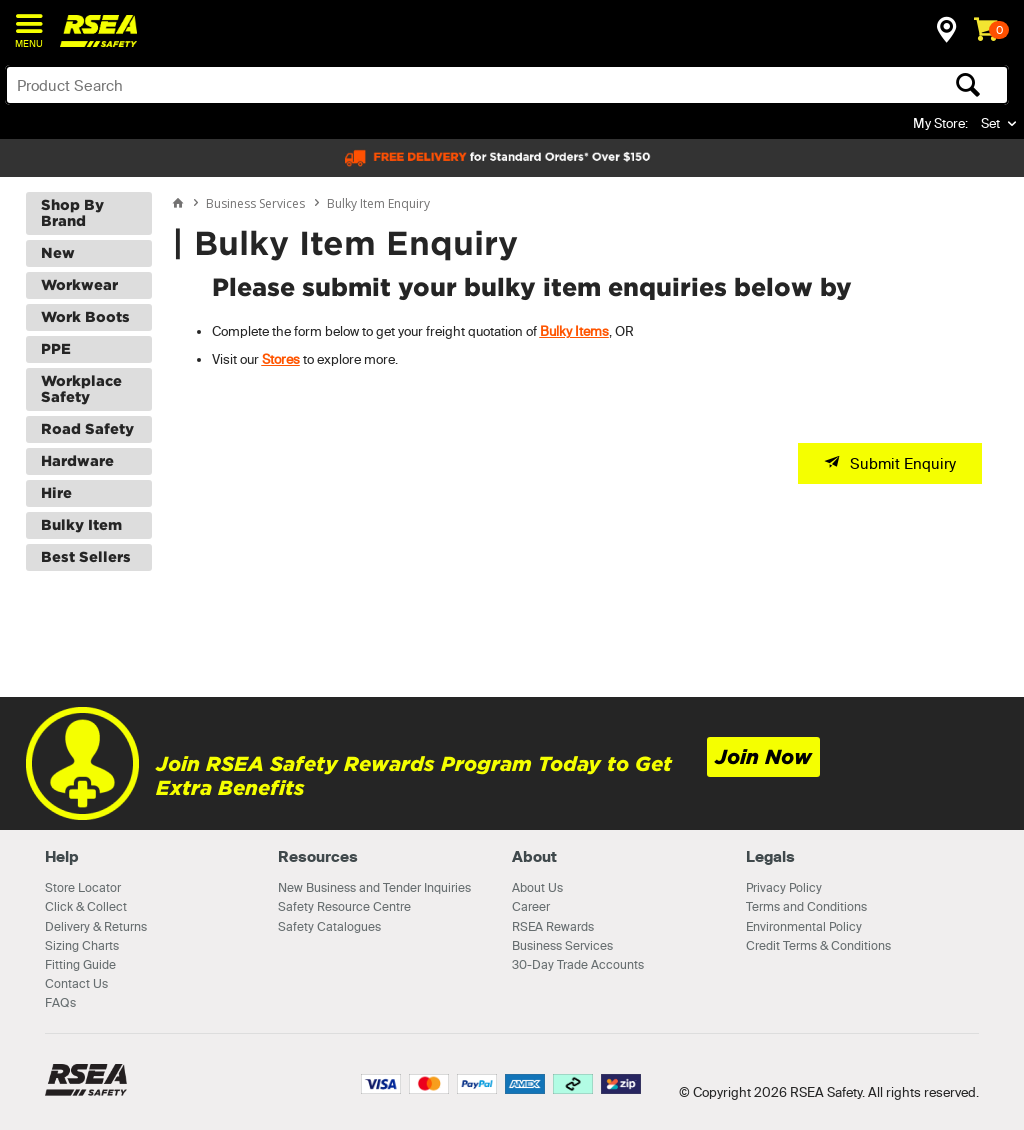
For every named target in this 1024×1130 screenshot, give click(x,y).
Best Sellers (86, 557)
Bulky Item (81, 525)
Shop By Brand (72, 213)
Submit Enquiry (903, 463)
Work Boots (85, 317)
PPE (56, 349)
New (58, 253)
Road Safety (87, 429)
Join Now (763, 757)
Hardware (77, 461)
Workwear (79, 285)
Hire (56, 493)
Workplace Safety (81, 389)
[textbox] (397, 85)
